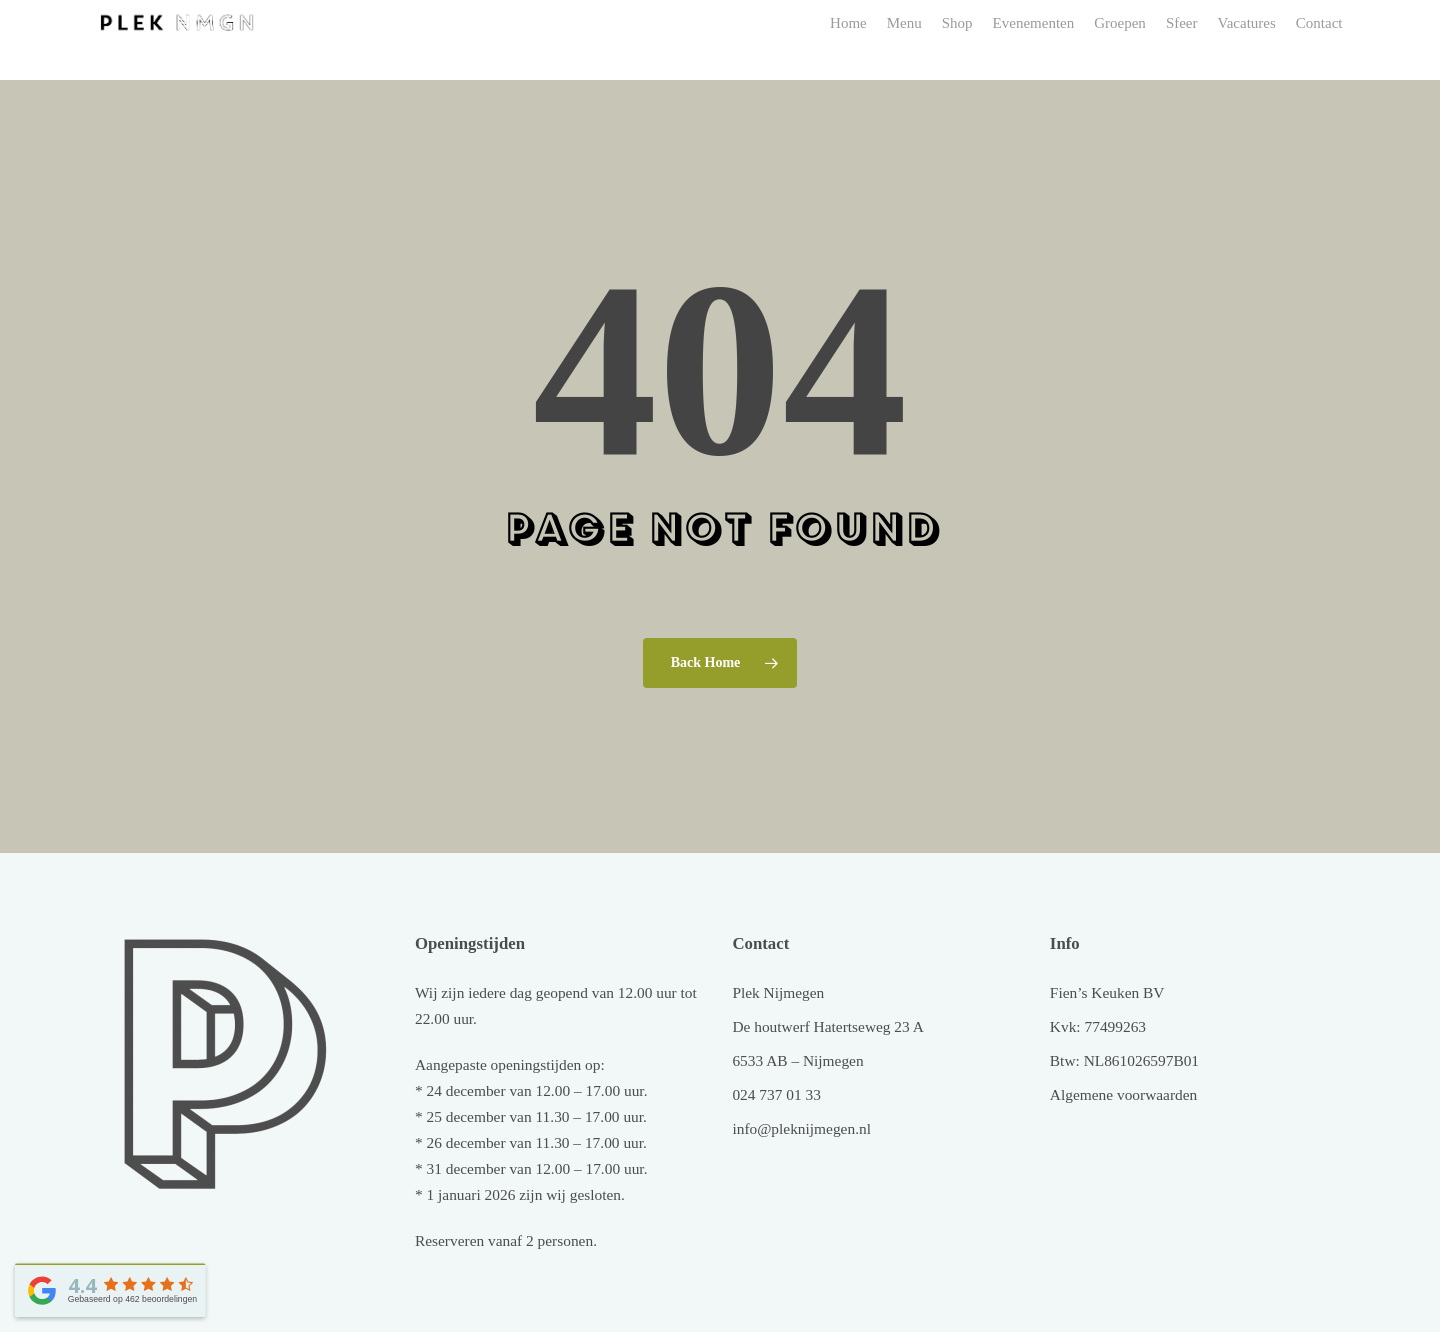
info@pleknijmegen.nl (801, 1128)
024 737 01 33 (776, 1094)
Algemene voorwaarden (1123, 1094)
